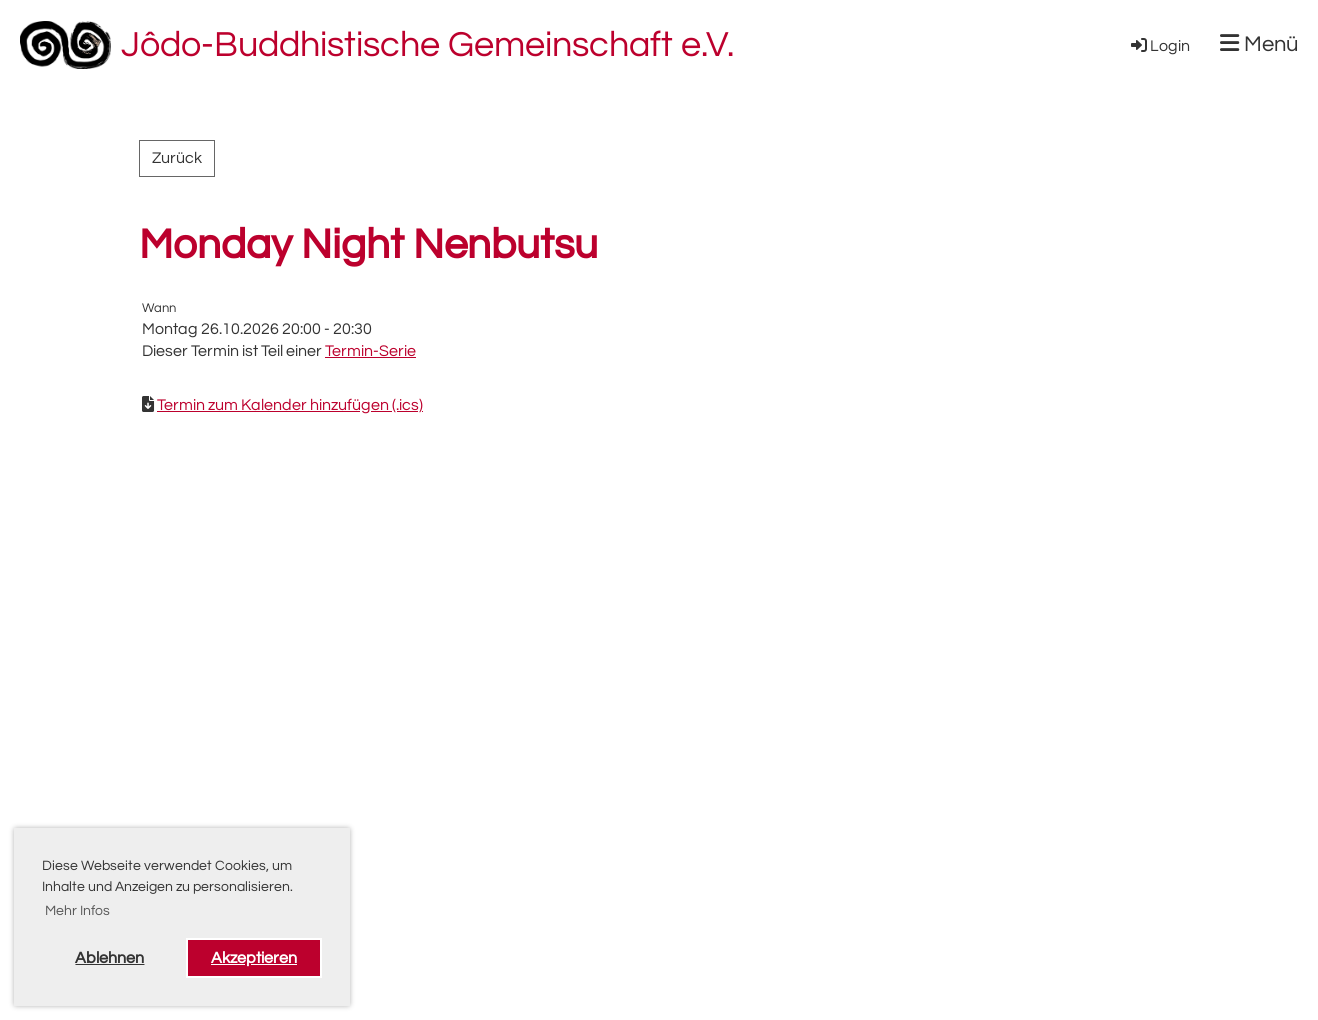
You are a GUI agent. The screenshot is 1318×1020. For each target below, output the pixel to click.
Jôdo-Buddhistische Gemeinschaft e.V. (427, 45)
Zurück (177, 158)
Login (1159, 46)
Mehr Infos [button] (77, 911)
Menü (1259, 44)
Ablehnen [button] (109, 958)
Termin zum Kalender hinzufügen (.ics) (290, 405)
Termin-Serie (370, 351)
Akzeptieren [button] (254, 958)
